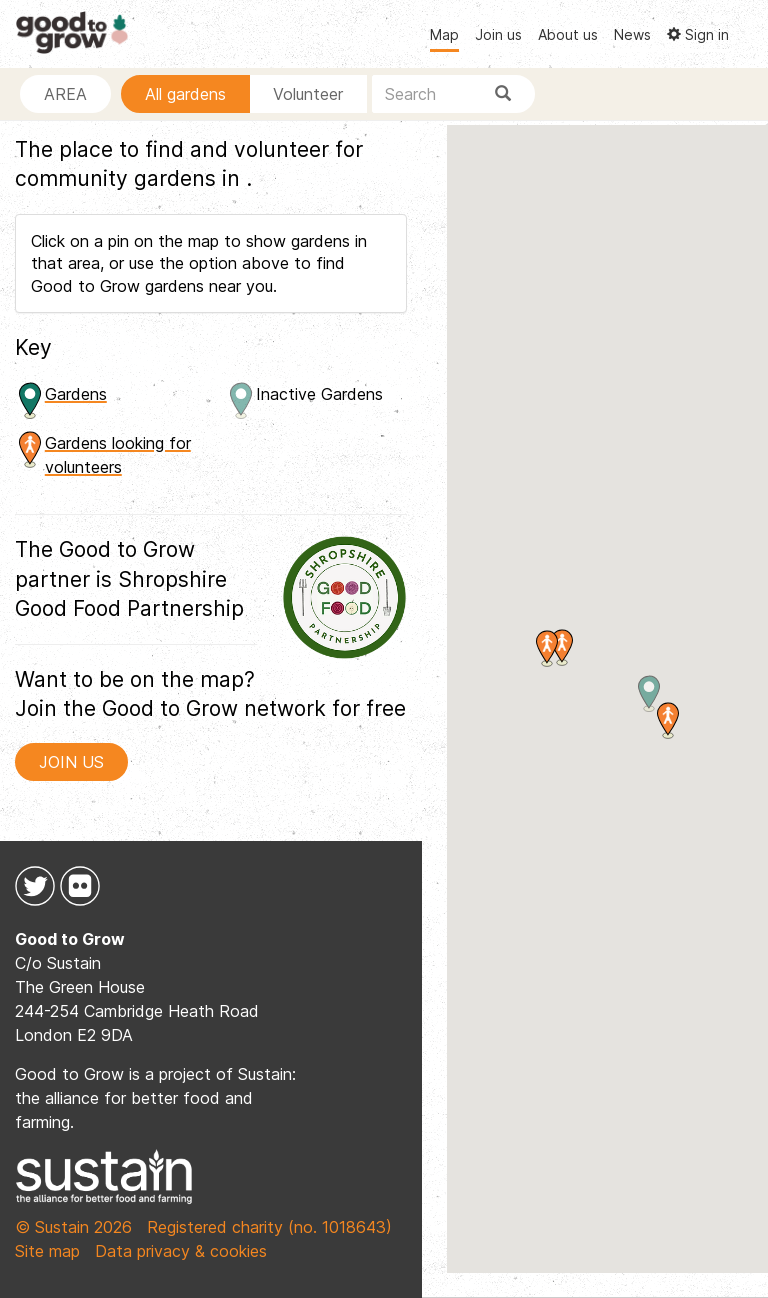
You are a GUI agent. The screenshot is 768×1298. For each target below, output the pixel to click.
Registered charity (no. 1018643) (269, 1227)
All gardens (185, 94)
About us (568, 34)
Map (444, 34)
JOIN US (71, 762)
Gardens (76, 394)
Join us (498, 34)
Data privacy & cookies (181, 1251)
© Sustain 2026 (73, 1227)
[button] (668, 720)
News (632, 34)
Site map (47, 1251)
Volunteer (308, 94)
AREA (65, 94)
